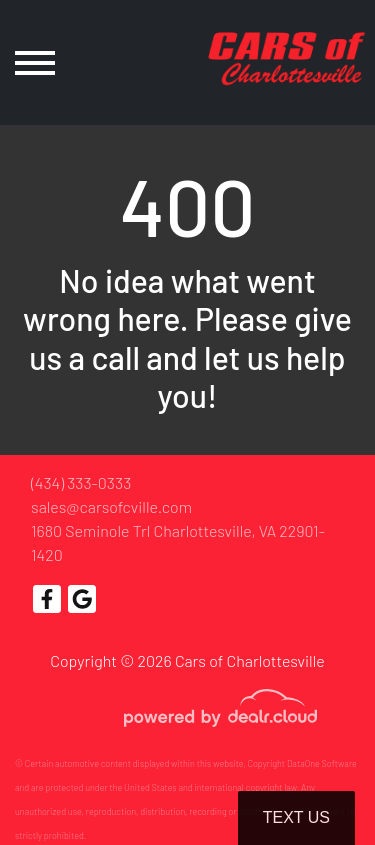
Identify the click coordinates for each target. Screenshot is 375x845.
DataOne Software (322, 763)
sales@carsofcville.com (111, 506)
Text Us (296, 817)
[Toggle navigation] (35, 62)
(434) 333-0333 (81, 482)
